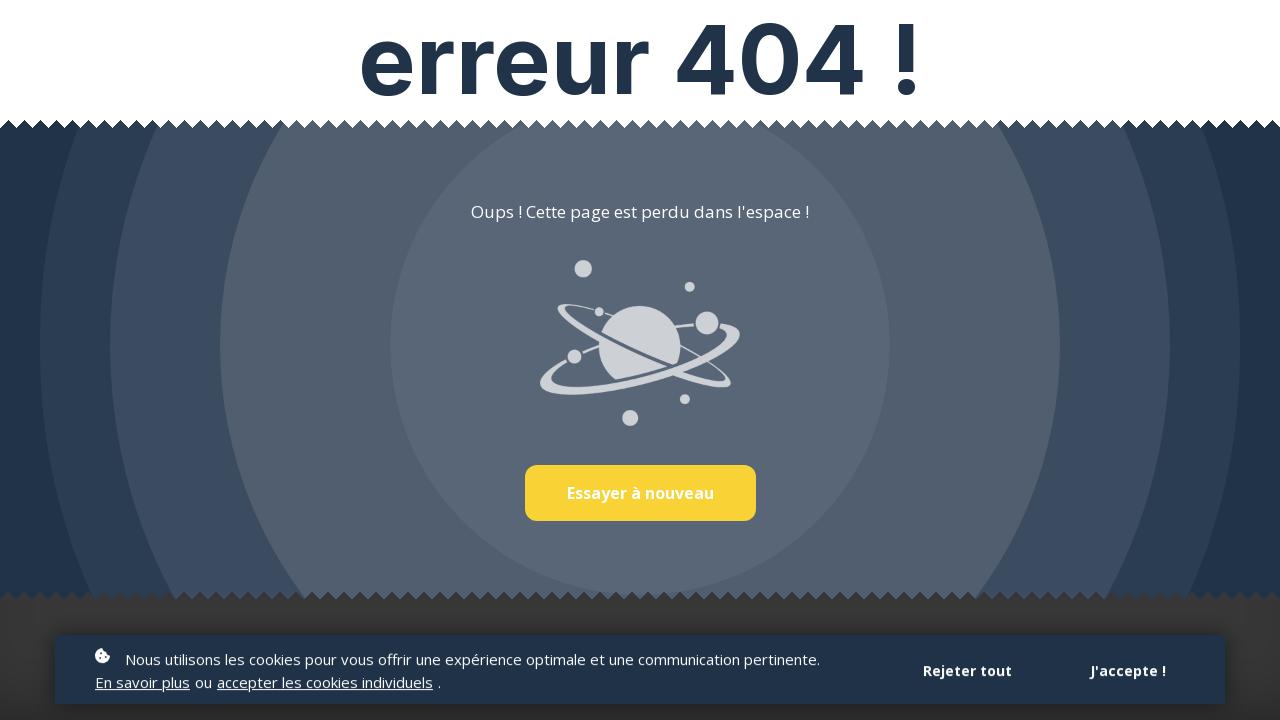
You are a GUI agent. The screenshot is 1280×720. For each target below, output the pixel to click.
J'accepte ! (1128, 672)
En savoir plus (142, 684)
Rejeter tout (967, 672)
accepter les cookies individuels (325, 684)
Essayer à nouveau (640, 493)
